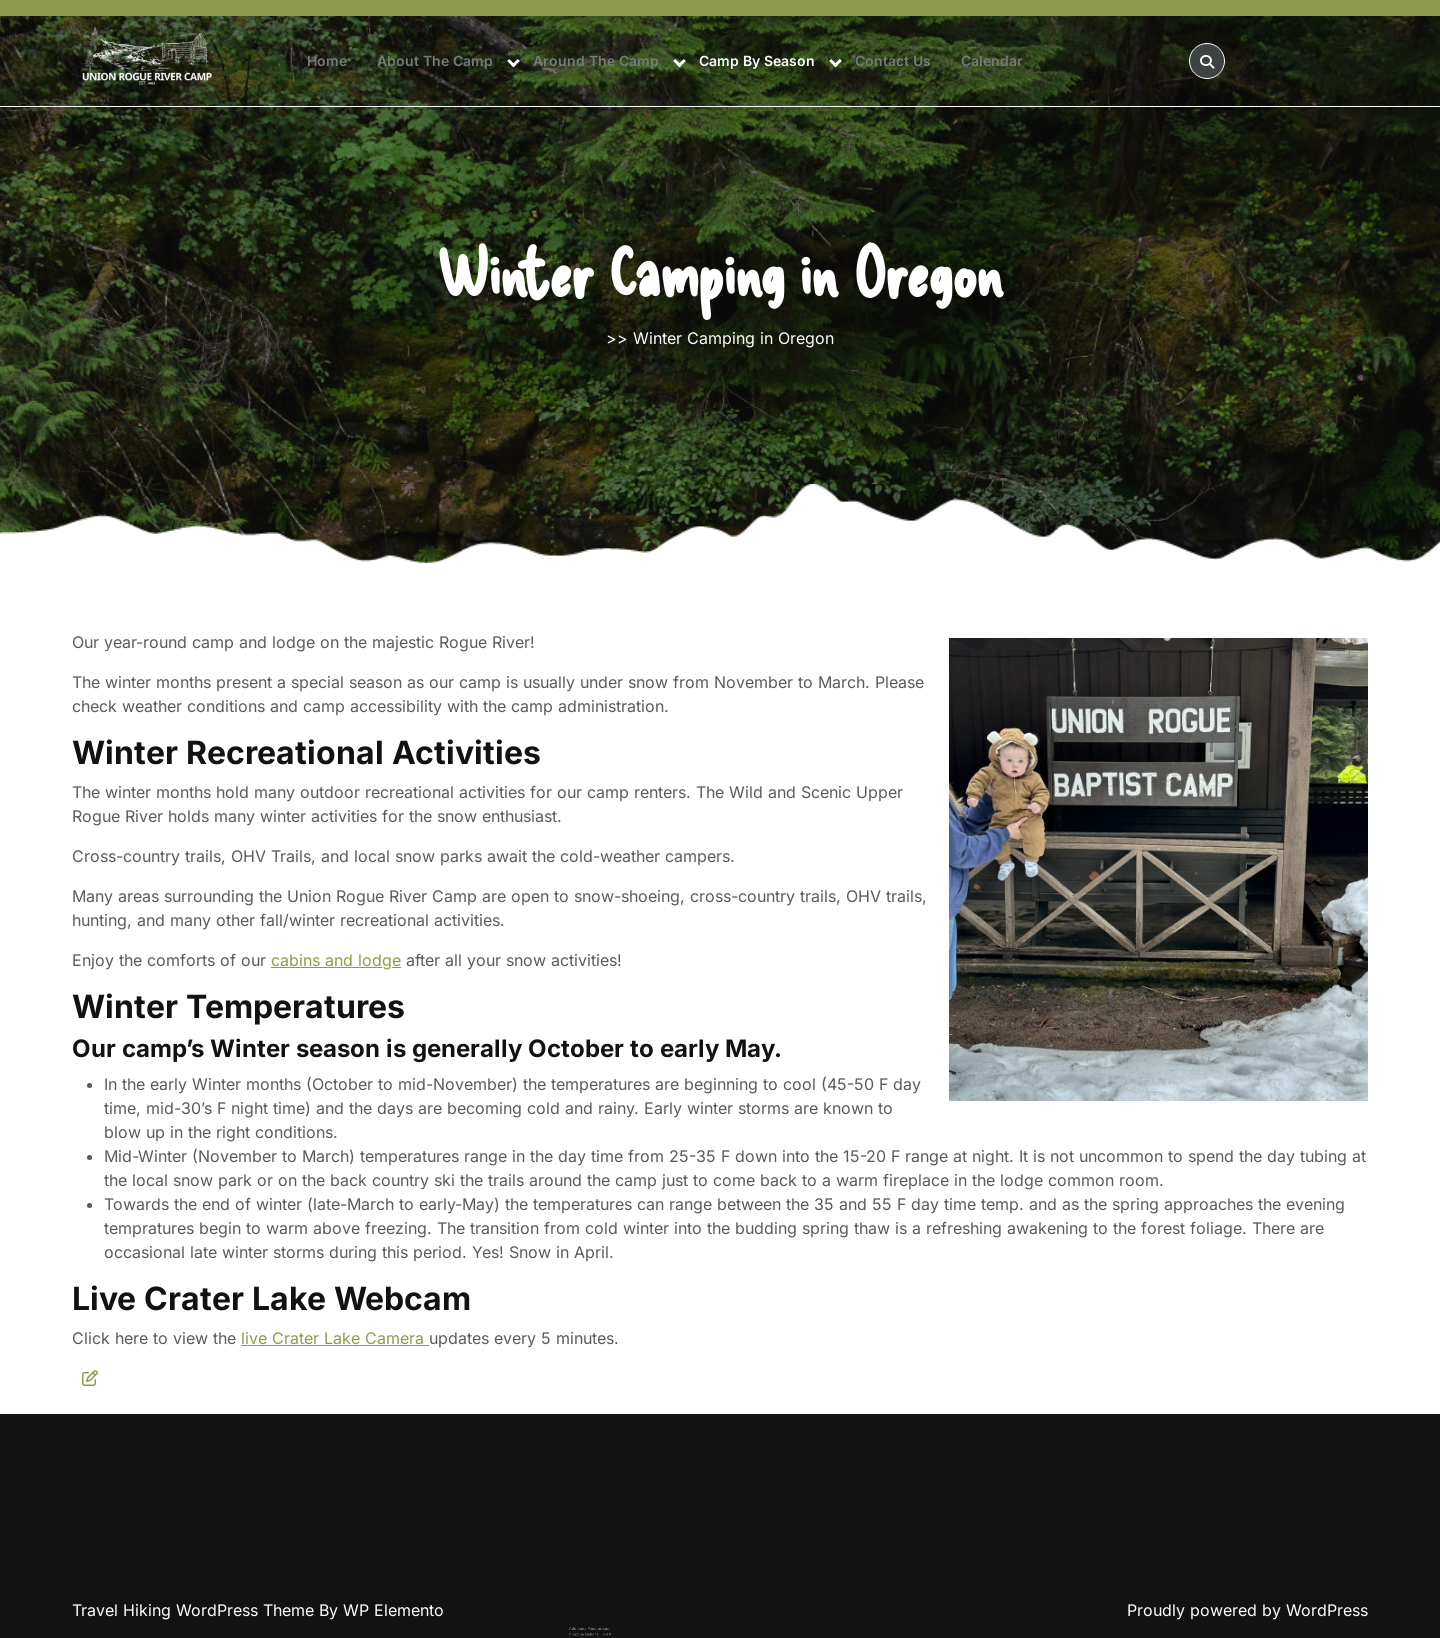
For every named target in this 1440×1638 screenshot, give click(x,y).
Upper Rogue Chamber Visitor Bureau (642, 1629)
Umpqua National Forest (634, 1622)
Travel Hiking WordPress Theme (195, 1610)
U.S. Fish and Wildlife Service (637, 1633)
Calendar (992, 60)
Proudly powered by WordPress (1247, 1610)
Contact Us (893, 60)
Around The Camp (596, 60)
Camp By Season (757, 60)
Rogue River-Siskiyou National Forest (641, 1626)
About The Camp (435, 60)
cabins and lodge (336, 960)
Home (327, 60)
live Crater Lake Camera (335, 1338)
